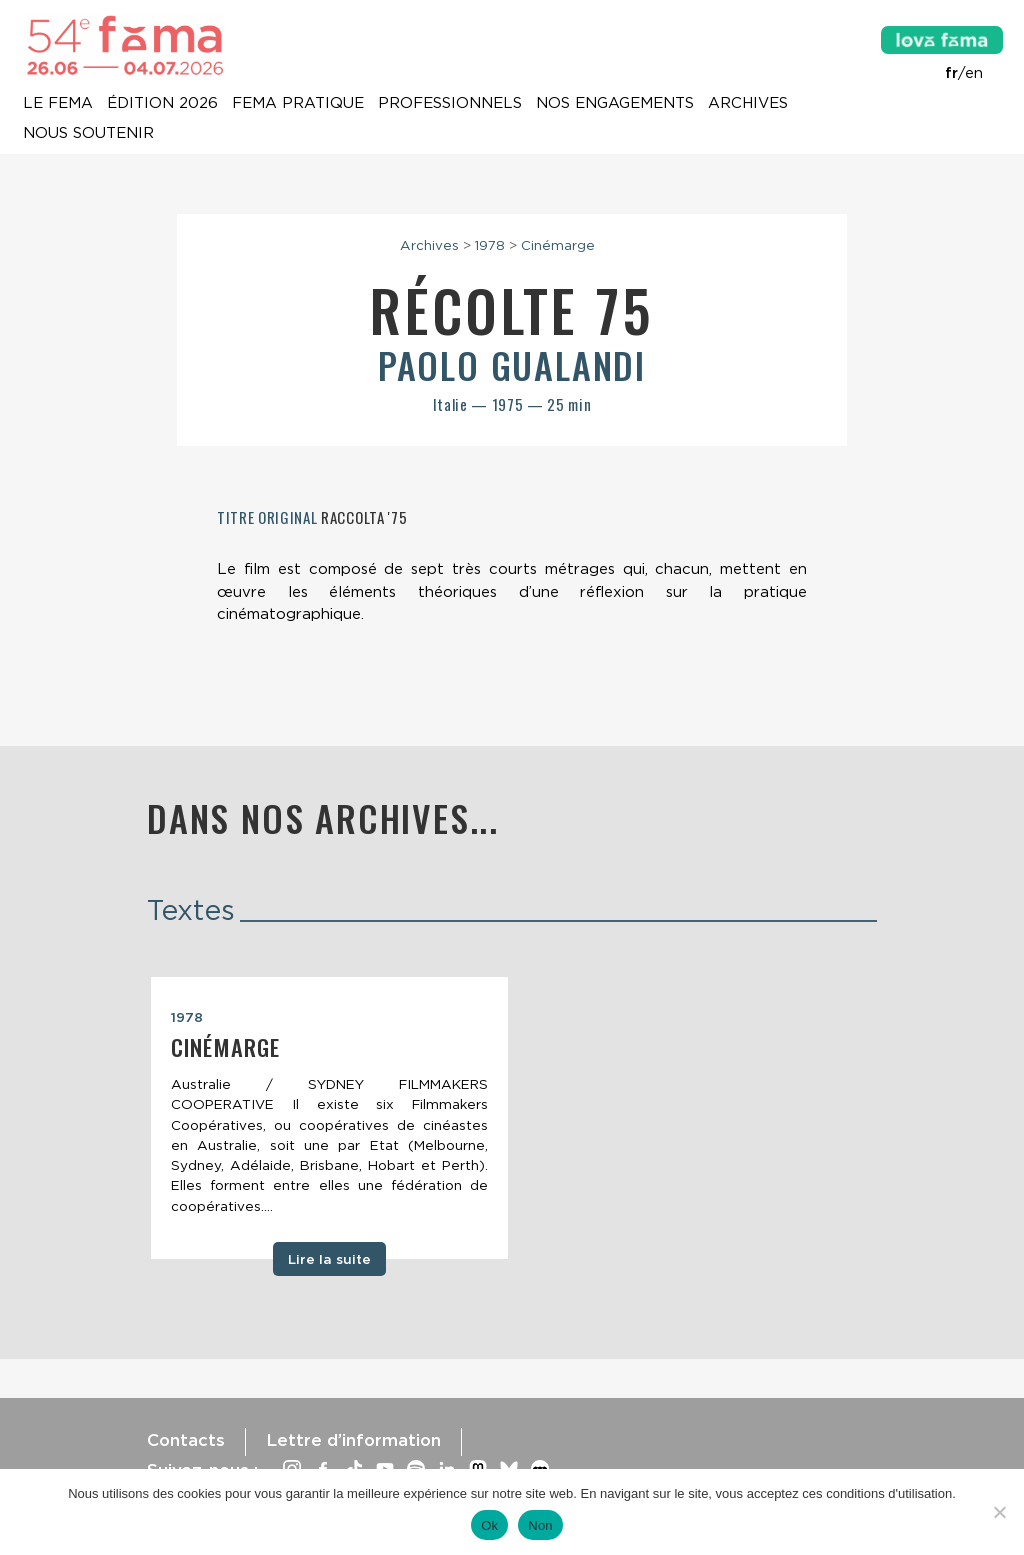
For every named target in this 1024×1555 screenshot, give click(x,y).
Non (540, 1525)
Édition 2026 (162, 104)
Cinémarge (558, 245)
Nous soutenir (88, 134)
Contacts (186, 1440)
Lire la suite (329, 1259)
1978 (490, 245)
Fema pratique (298, 104)
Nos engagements (615, 104)
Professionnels (450, 104)
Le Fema (58, 104)
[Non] (999, 1512)
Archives (748, 104)
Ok (489, 1525)
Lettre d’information (353, 1440)
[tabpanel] (329, 1118)
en (974, 73)
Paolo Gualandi (512, 364)
